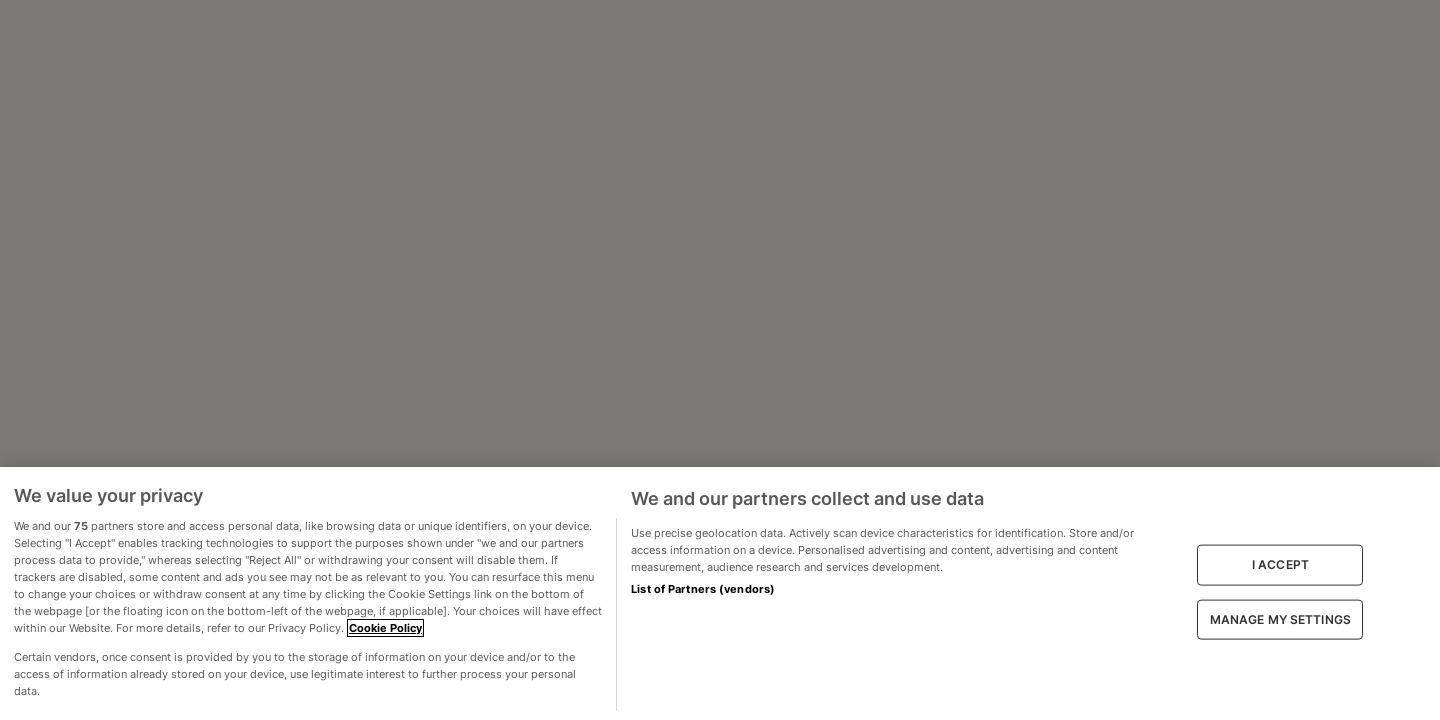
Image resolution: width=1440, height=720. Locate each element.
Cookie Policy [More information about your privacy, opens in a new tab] (385, 628)
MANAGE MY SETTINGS (1280, 618)
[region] (720, 593)
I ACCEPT (1280, 564)
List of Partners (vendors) (703, 589)
